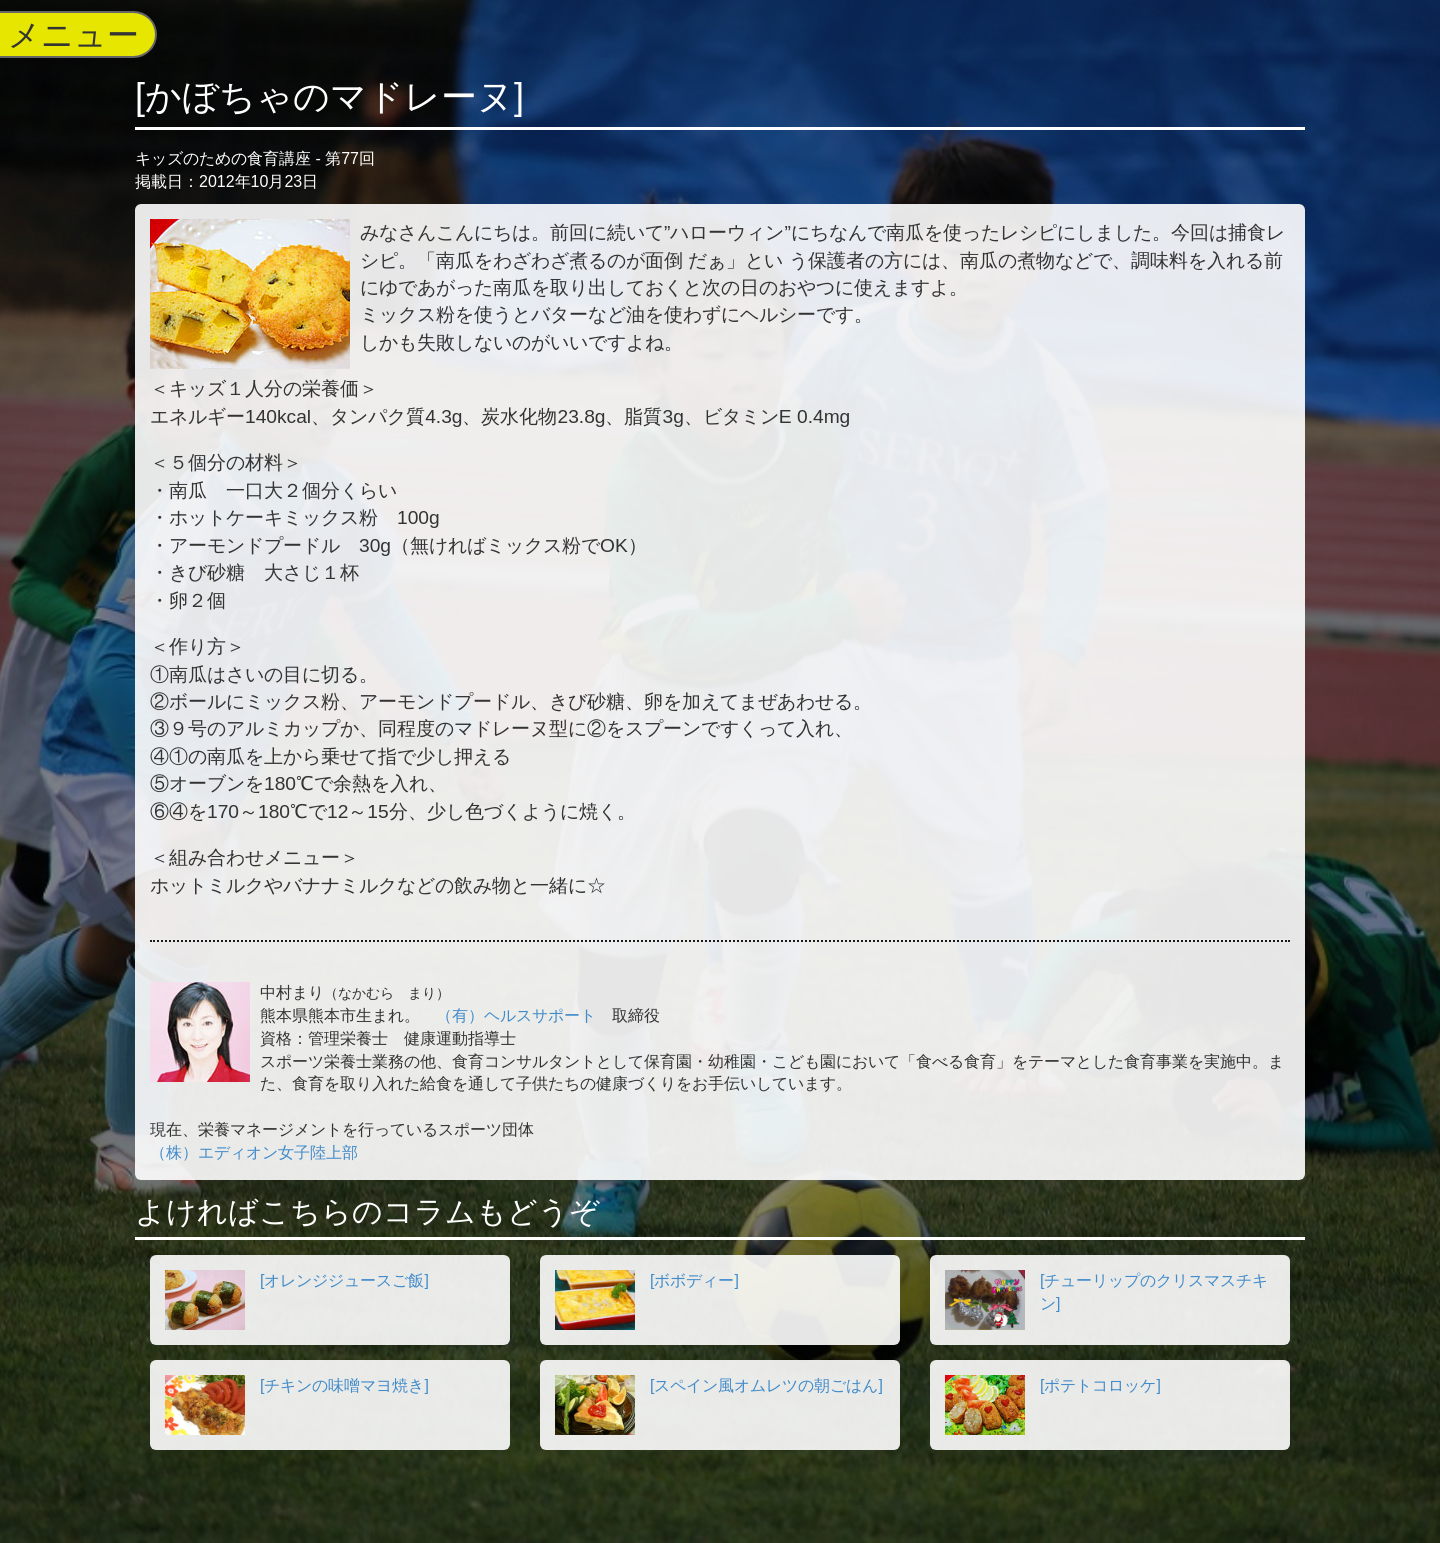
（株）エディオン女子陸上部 (254, 1152)
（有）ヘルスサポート (516, 1015)
